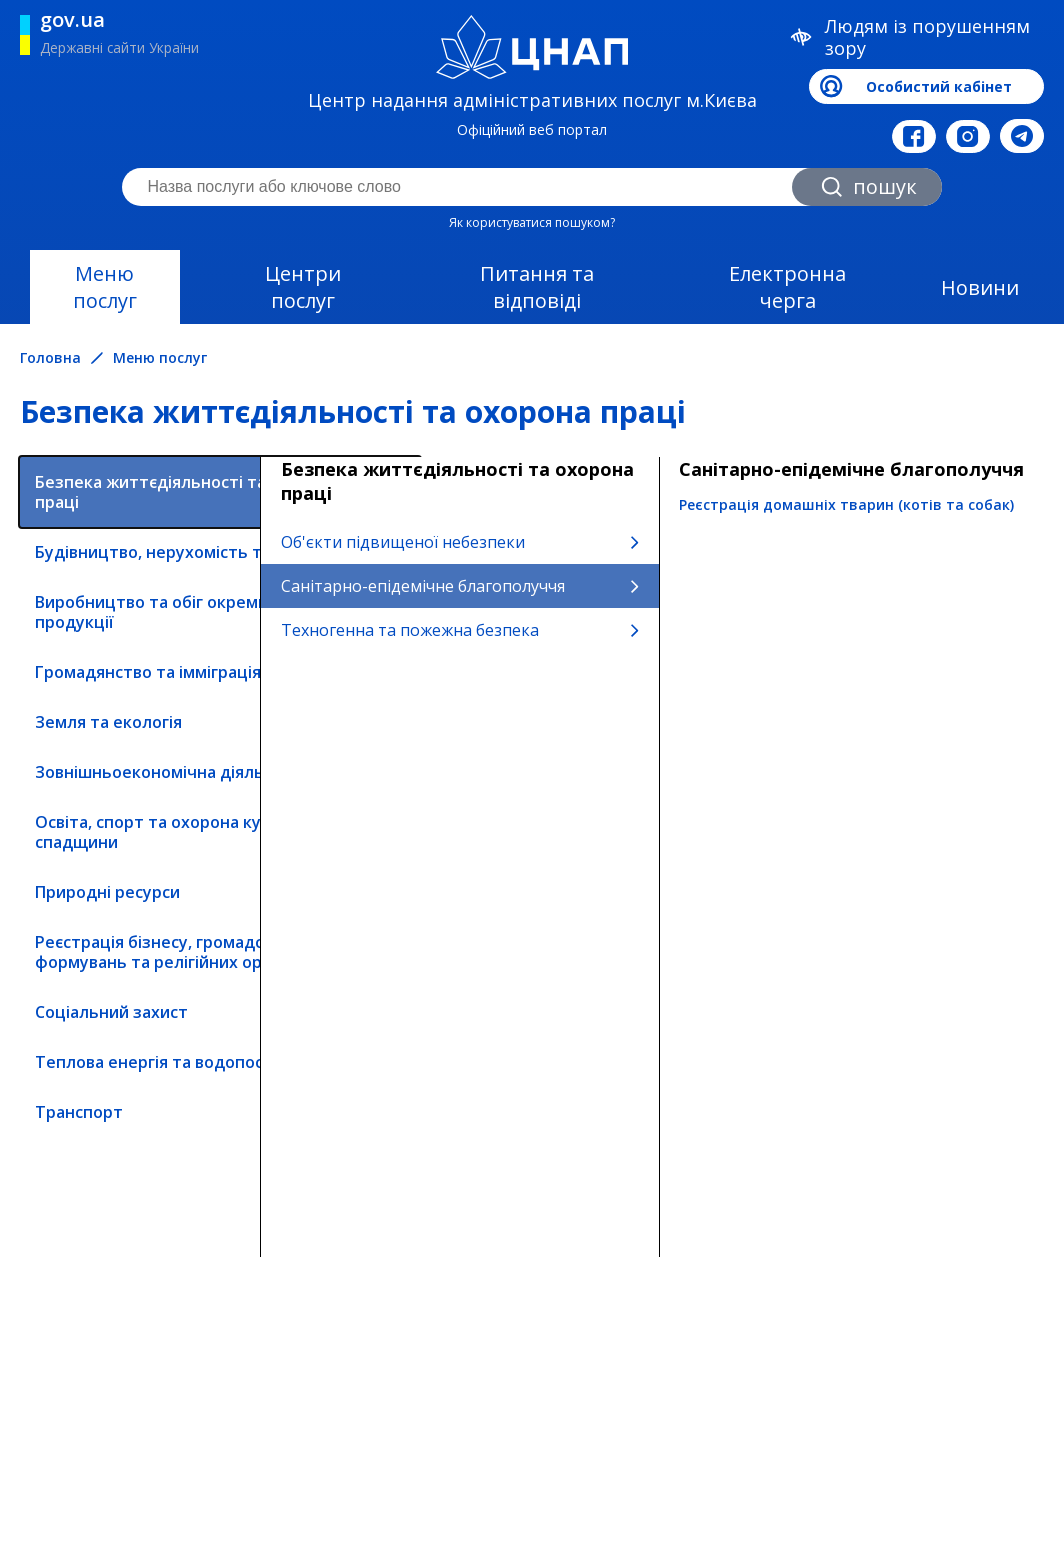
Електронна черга (787, 287)
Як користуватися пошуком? (532, 222)
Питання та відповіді (537, 287)
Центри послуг (303, 287)
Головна (50, 358)
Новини (980, 287)
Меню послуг (105, 287)
